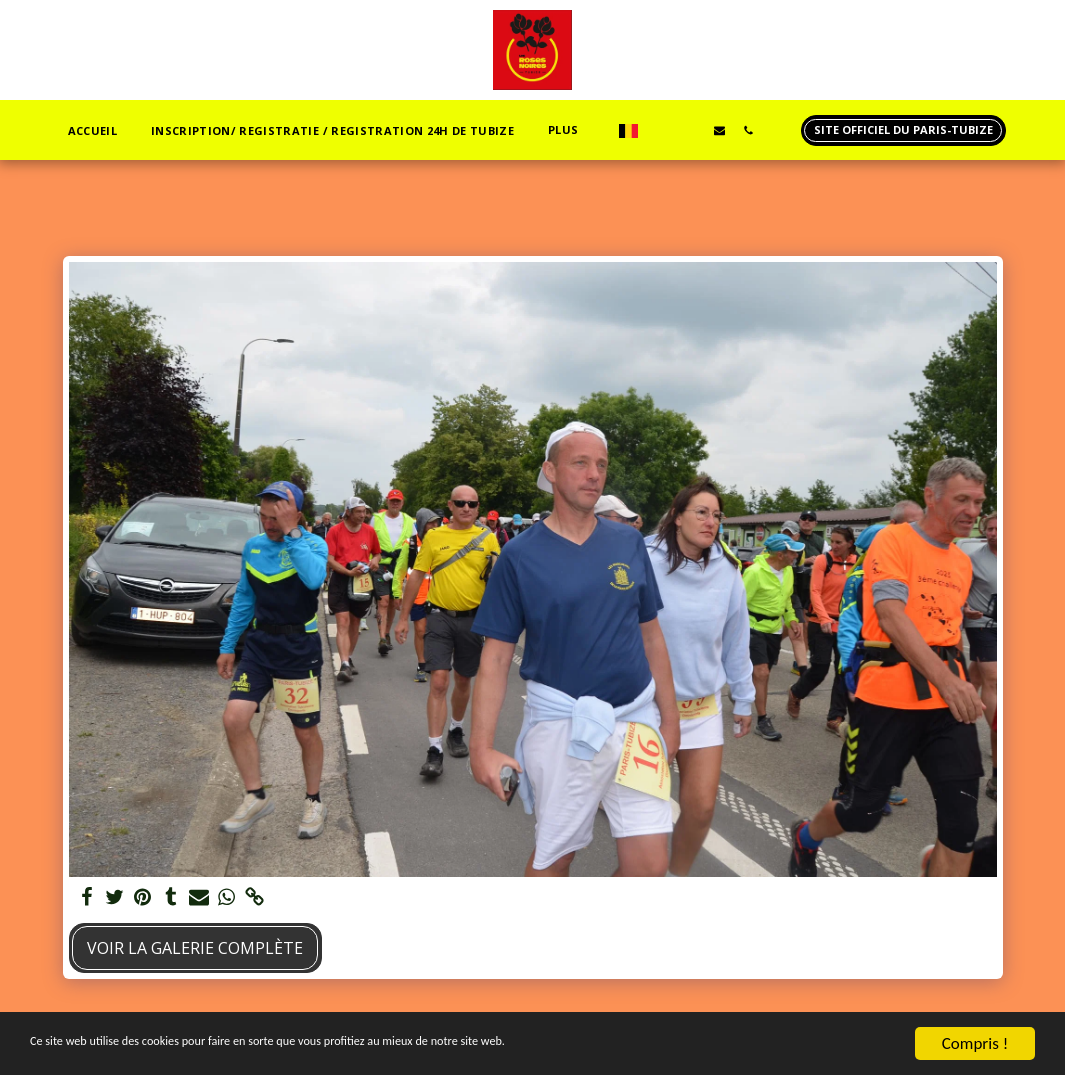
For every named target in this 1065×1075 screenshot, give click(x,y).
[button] (661, 130)
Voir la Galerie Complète (195, 948)
